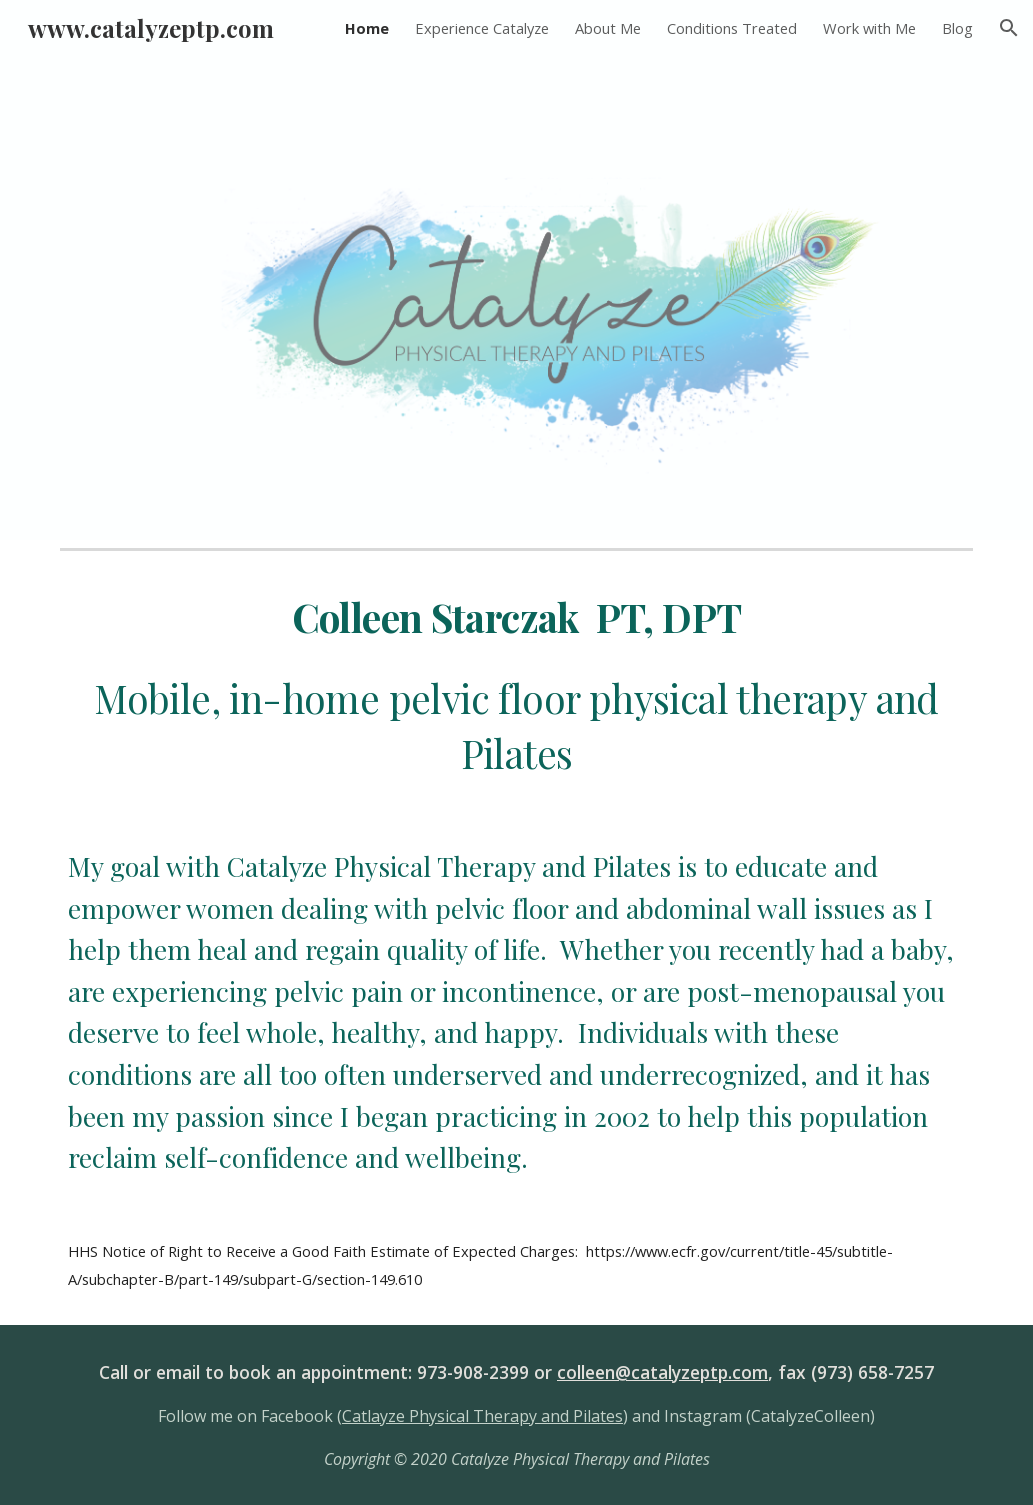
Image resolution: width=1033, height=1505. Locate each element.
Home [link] (367, 28)
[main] (517, 686)
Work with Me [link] (869, 28)
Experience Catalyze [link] (482, 28)
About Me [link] (608, 28)
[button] (1009, 28)
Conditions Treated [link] (732, 28)
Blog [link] (957, 28)
